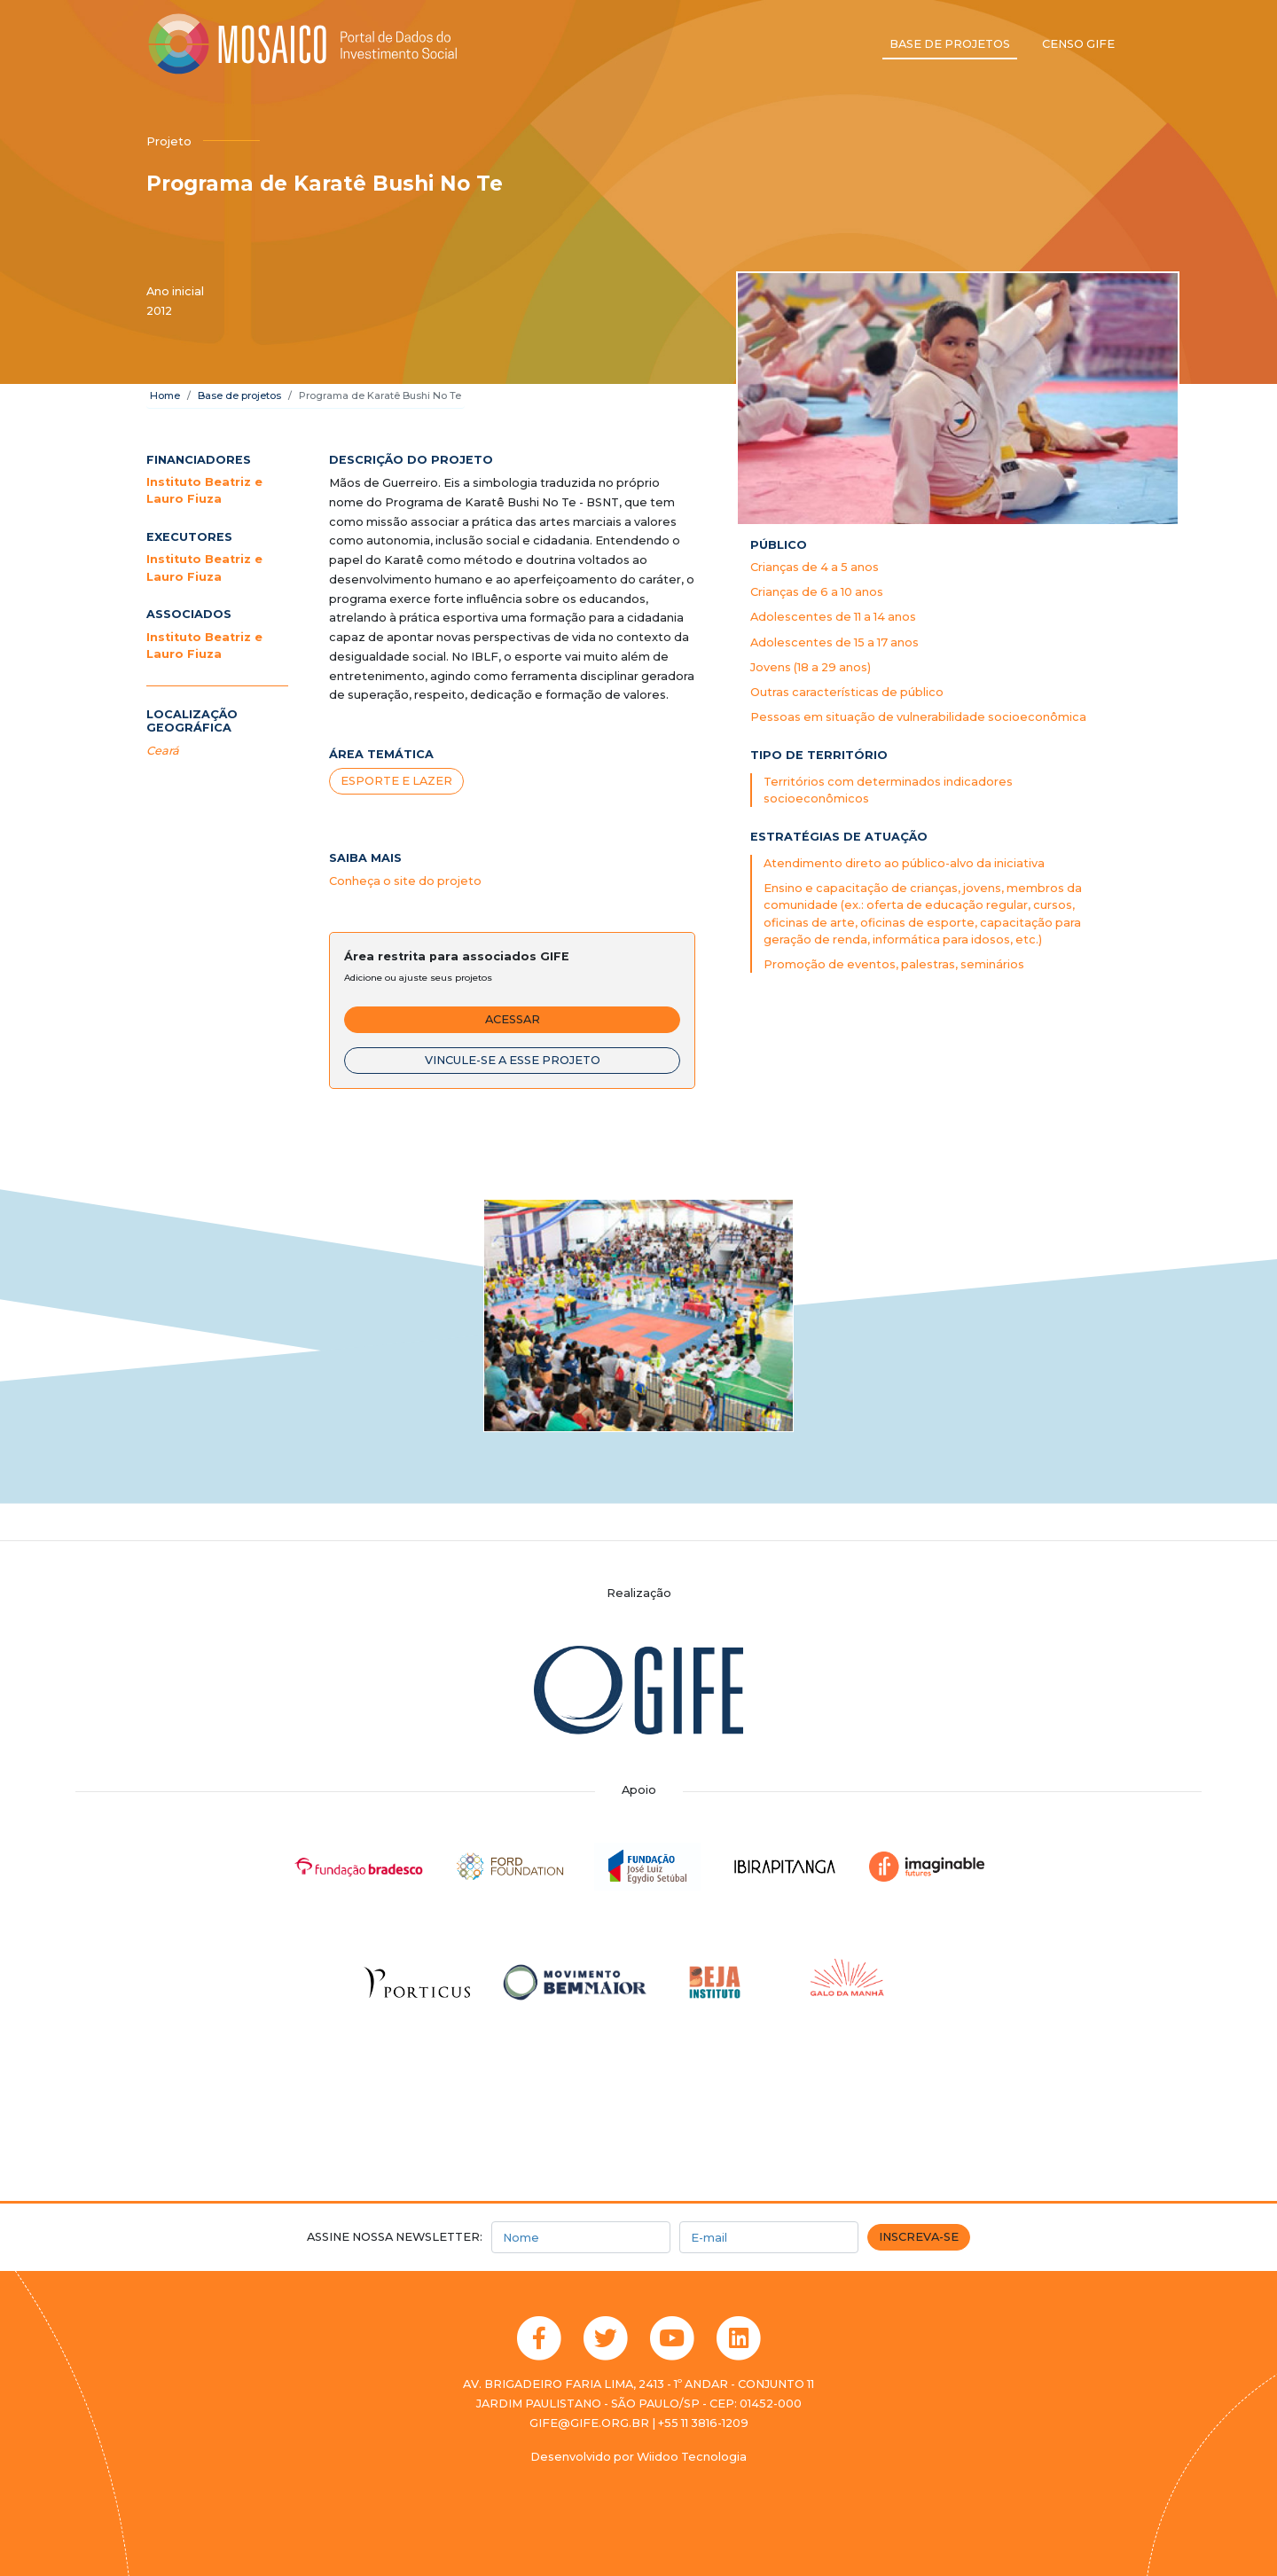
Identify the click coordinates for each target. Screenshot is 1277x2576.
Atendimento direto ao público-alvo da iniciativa (904, 863)
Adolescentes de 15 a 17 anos (834, 642)
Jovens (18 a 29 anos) (810, 667)
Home (165, 395)
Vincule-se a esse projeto (512, 1060)
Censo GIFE (1078, 44)
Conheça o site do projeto (405, 881)
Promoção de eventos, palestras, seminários (894, 964)
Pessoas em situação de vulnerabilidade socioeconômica (918, 717)
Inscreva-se (919, 2236)
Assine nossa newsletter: (394, 2236)
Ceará (162, 750)
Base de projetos (949, 44)
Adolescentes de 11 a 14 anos (833, 616)
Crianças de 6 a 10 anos (816, 592)
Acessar (512, 1019)
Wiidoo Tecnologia (692, 2456)
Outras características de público (847, 692)
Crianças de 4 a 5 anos (814, 567)
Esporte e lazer (396, 780)
